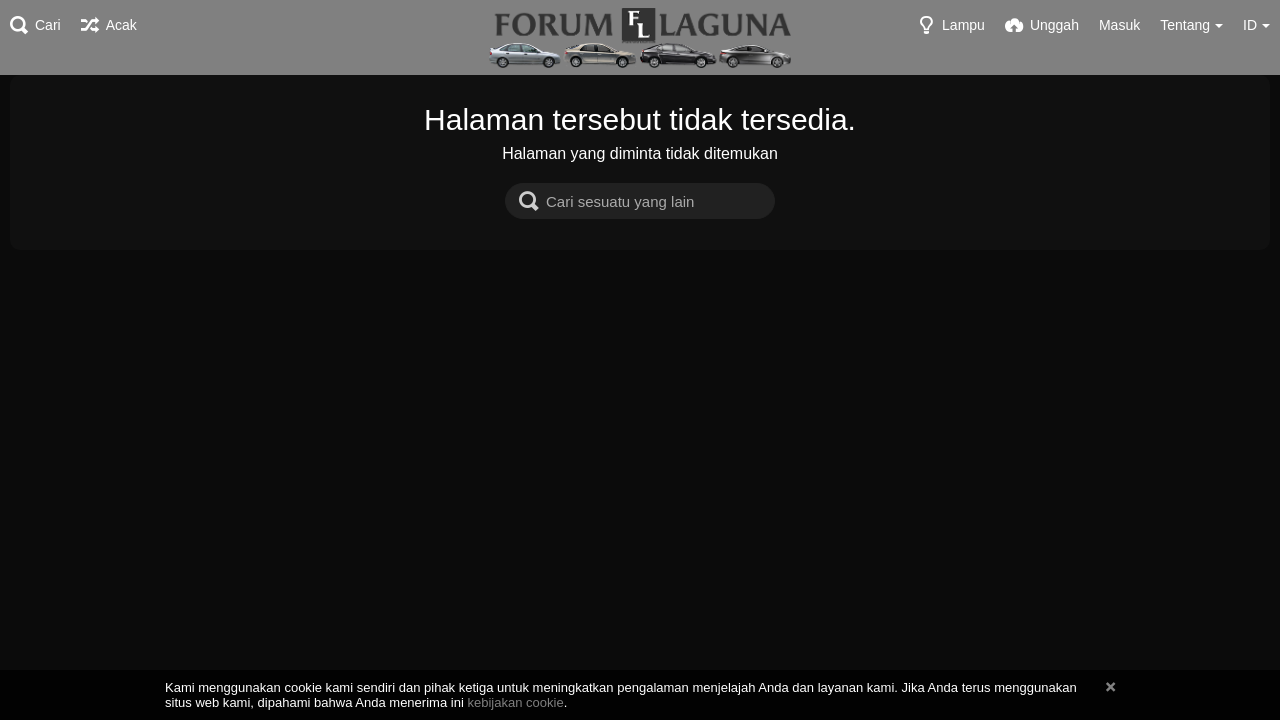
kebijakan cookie (515, 702)
